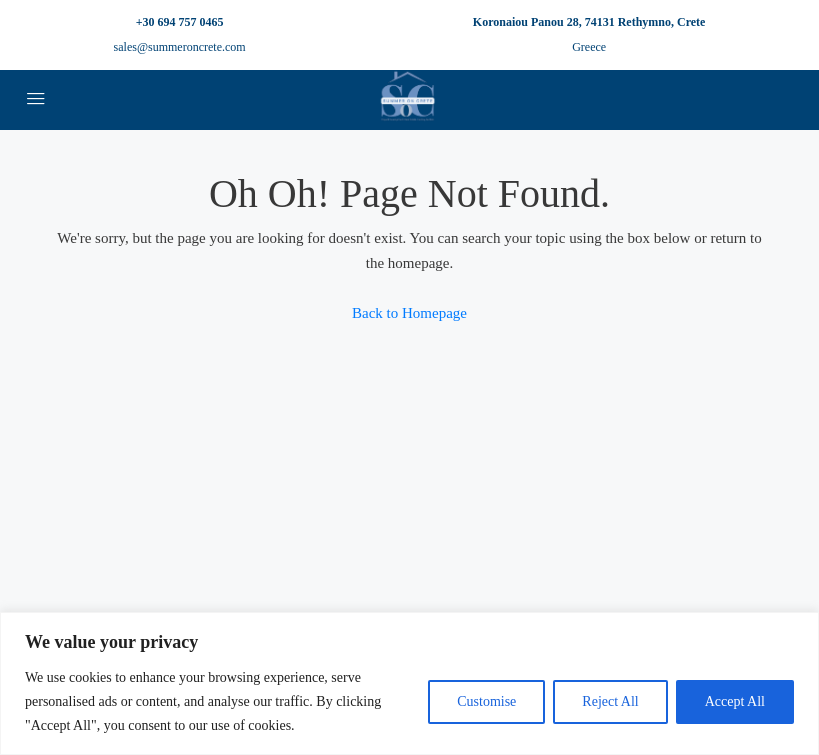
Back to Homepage (409, 313)
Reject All (610, 701)
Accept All (735, 701)
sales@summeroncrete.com (180, 47)
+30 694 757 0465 (180, 22)
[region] (409, 683)
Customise (486, 701)
